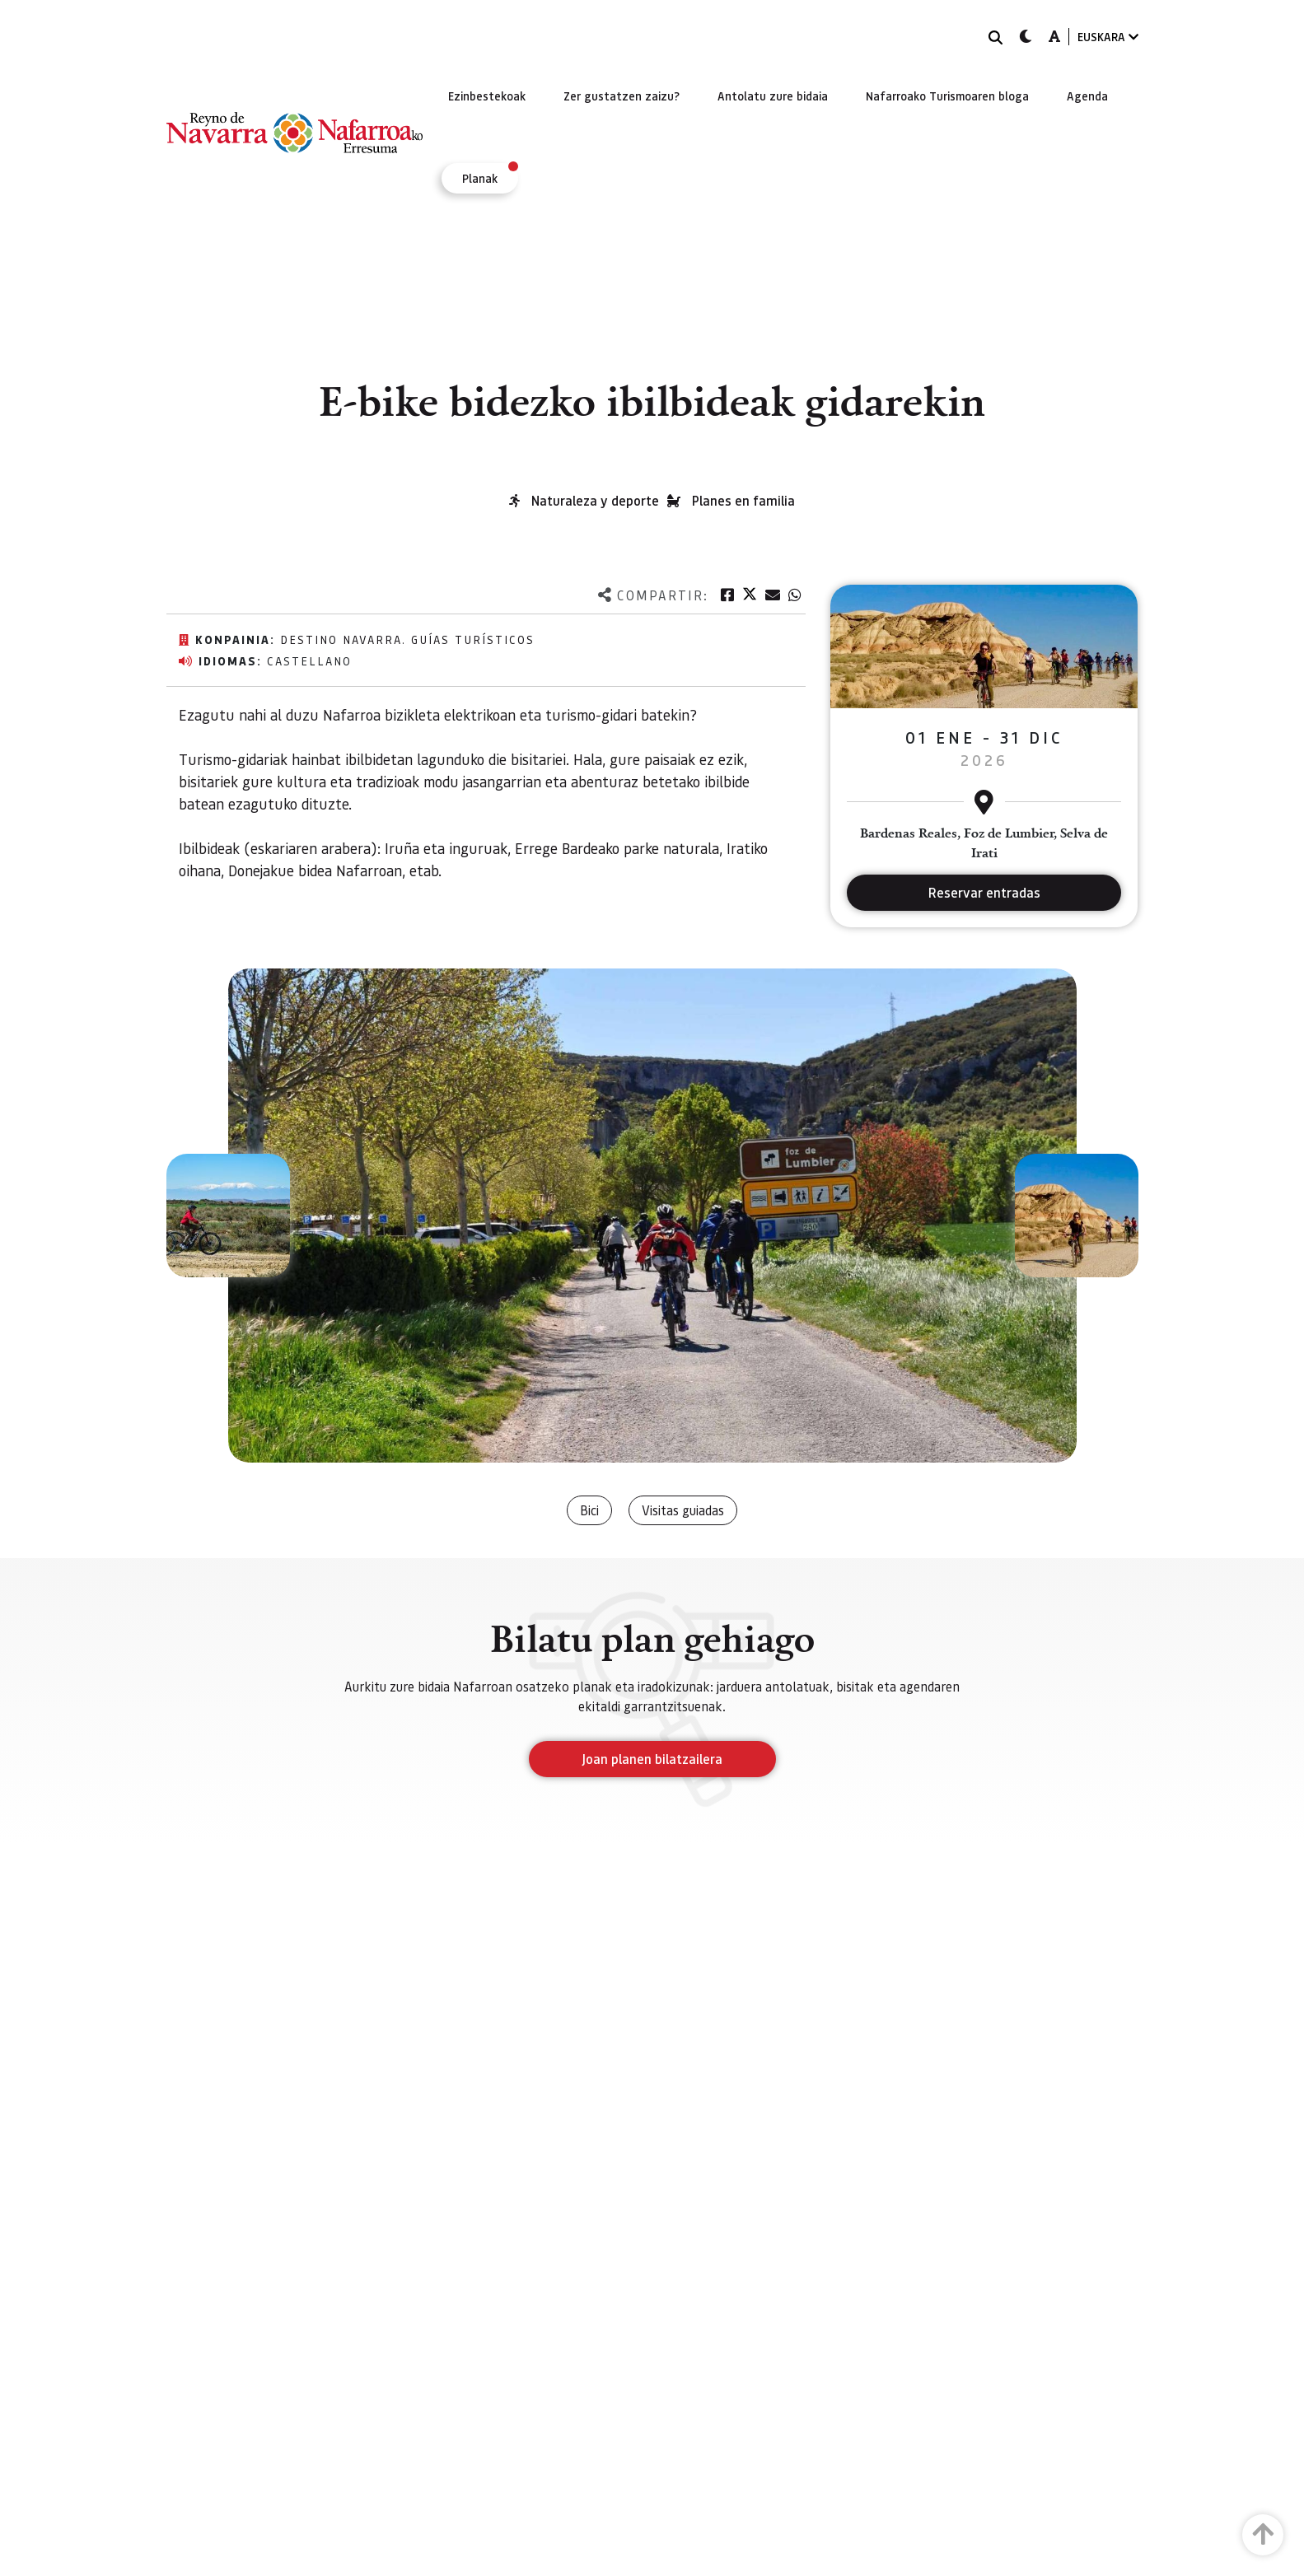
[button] (228, 1215)
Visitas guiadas (683, 1510)
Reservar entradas (984, 892)
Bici (589, 1510)
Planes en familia (743, 500)
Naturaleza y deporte (595, 500)
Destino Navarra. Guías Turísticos (407, 639)
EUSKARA (1107, 36)
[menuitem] (487, 95)
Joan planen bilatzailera (652, 1758)
